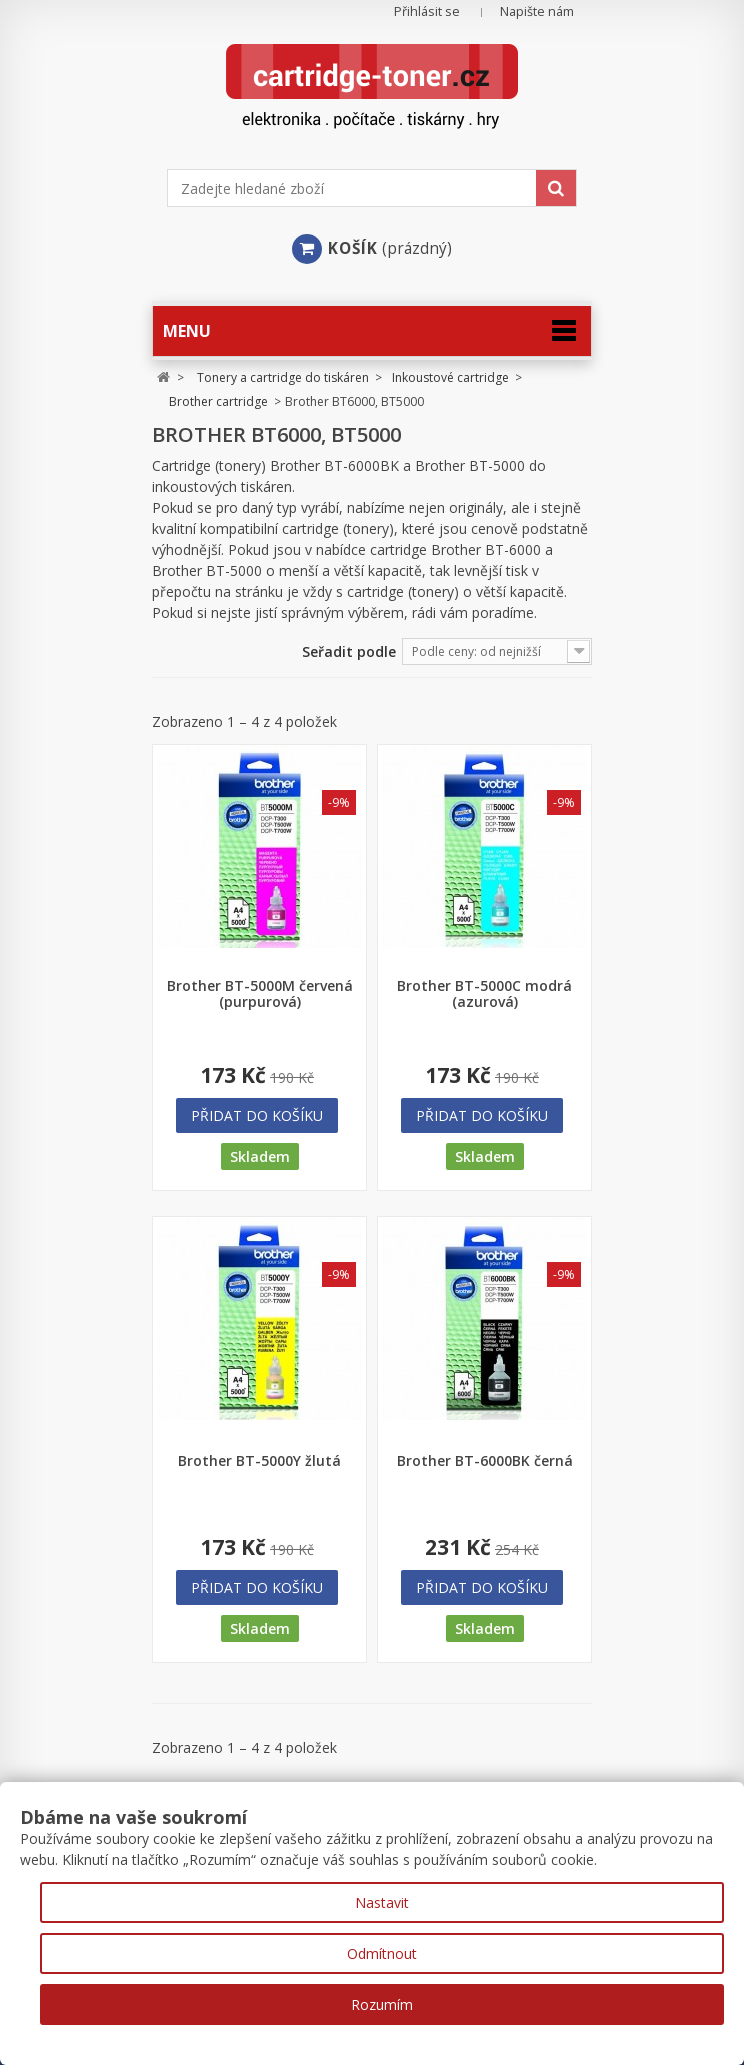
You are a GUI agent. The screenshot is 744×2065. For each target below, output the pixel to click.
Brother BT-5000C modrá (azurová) (484, 994)
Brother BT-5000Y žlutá (259, 1461)
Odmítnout (382, 1953)
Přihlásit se (427, 11)
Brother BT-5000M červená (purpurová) (260, 994)
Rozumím (382, 2004)
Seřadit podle (349, 651)
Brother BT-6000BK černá (485, 1461)
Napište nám (537, 11)
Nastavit (382, 1902)
